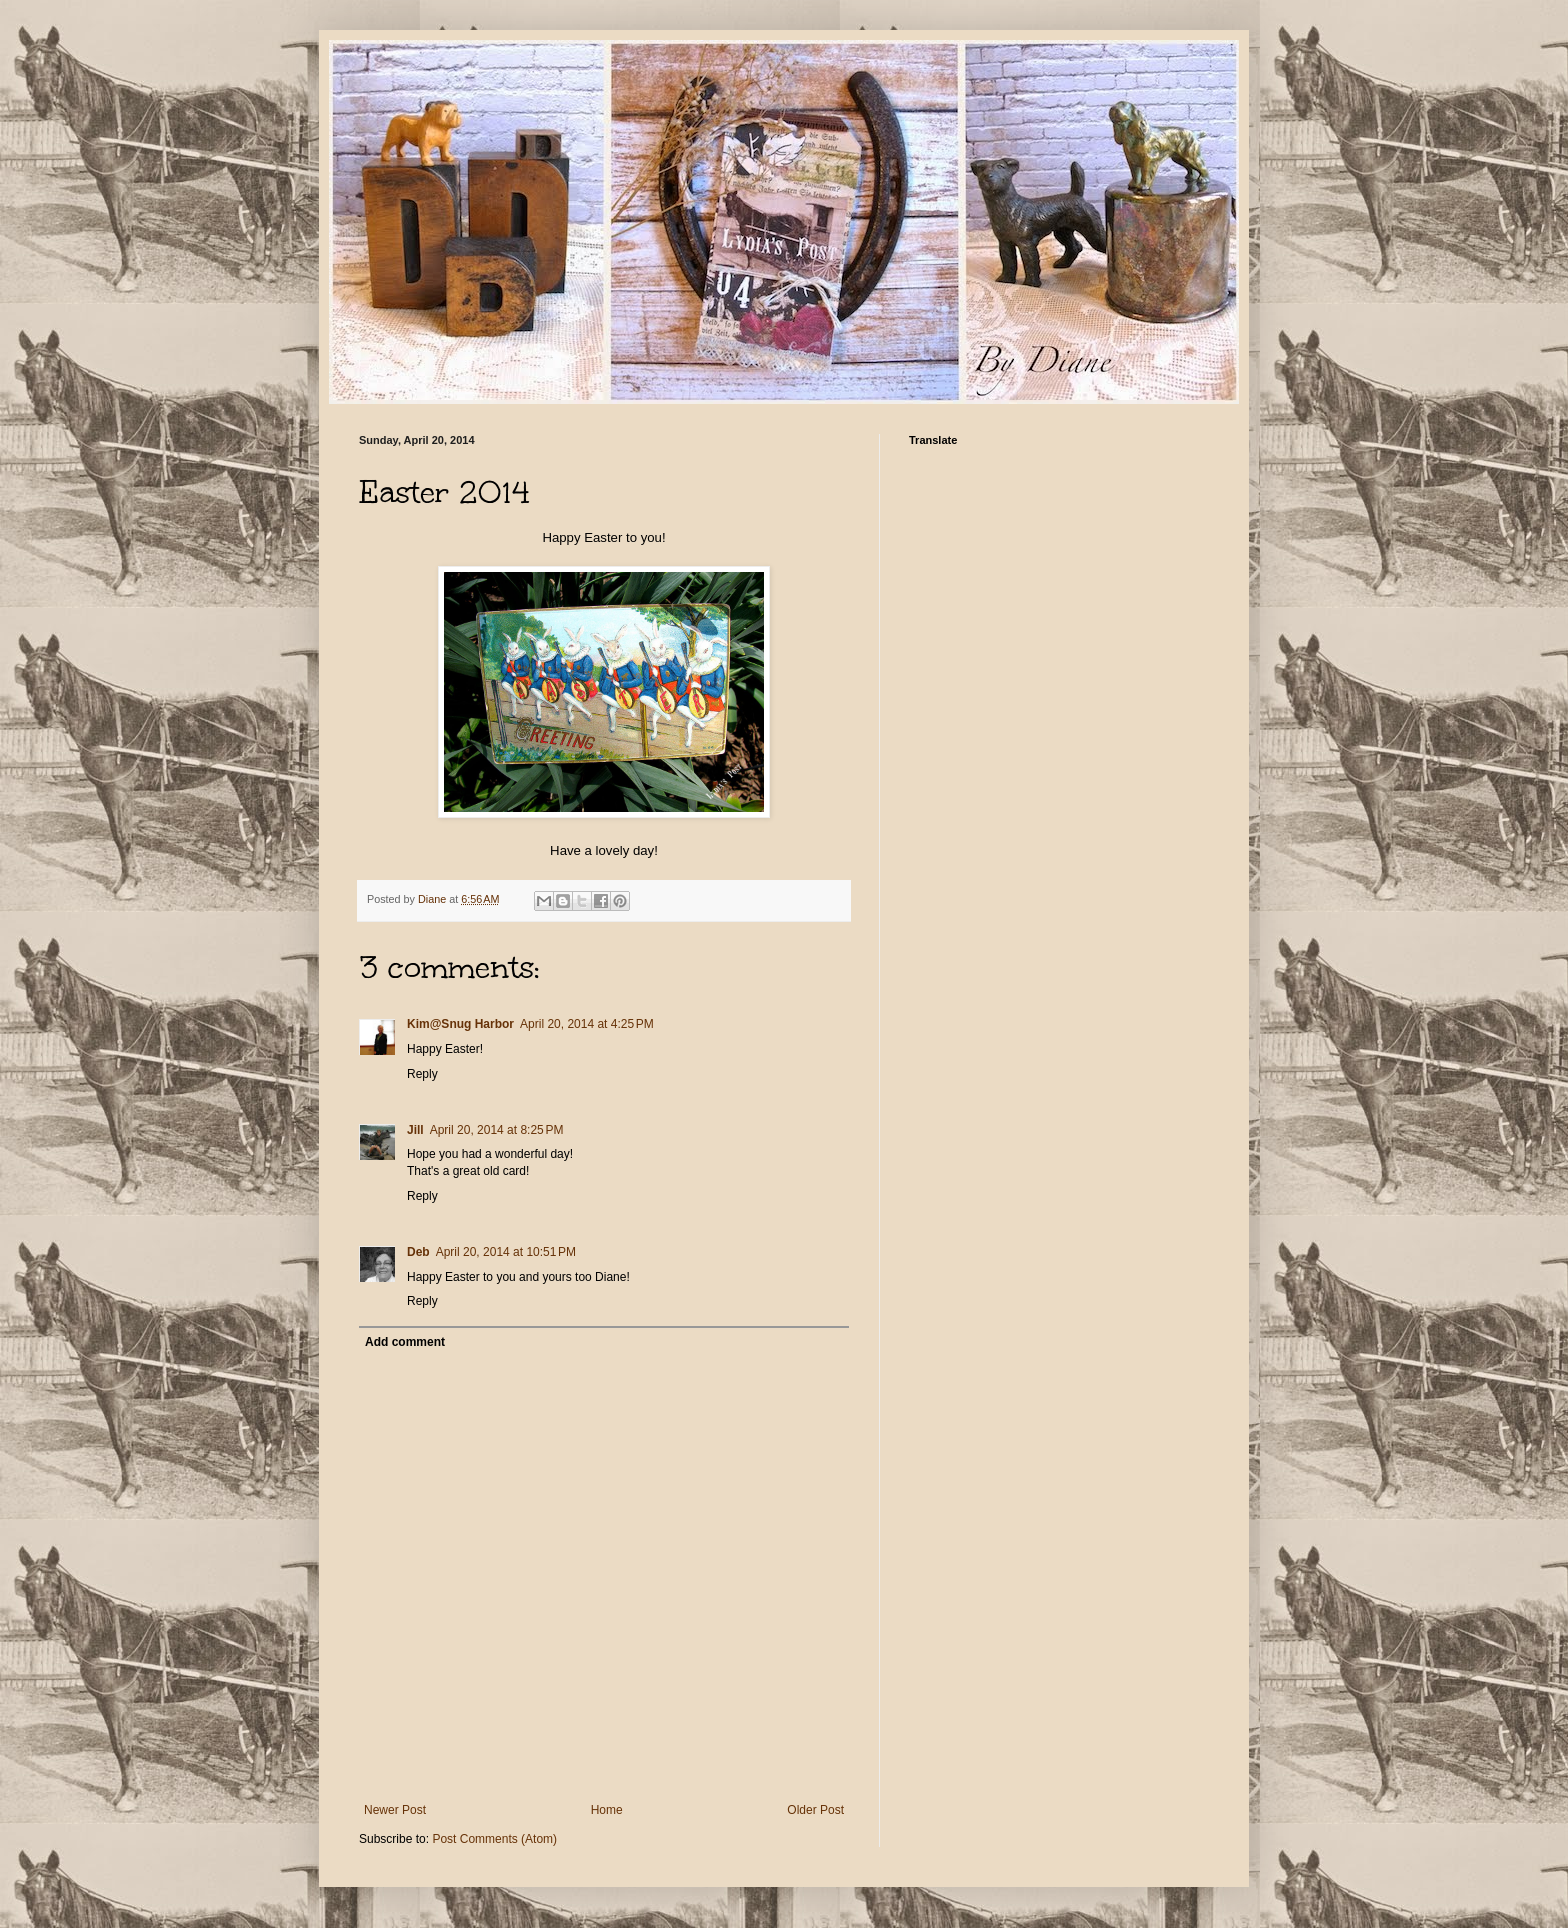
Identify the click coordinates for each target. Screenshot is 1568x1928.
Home (607, 1810)
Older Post (815, 1810)
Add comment (405, 1342)
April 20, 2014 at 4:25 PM (587, 1024)
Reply (422, 1074)
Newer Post (395, 1810)
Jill (415, 1130)
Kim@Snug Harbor (460, 1024)
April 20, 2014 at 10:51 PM (506, 1252)
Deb (418, 1252)
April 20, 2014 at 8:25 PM (497, 1130)
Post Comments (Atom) (494, 1839)
